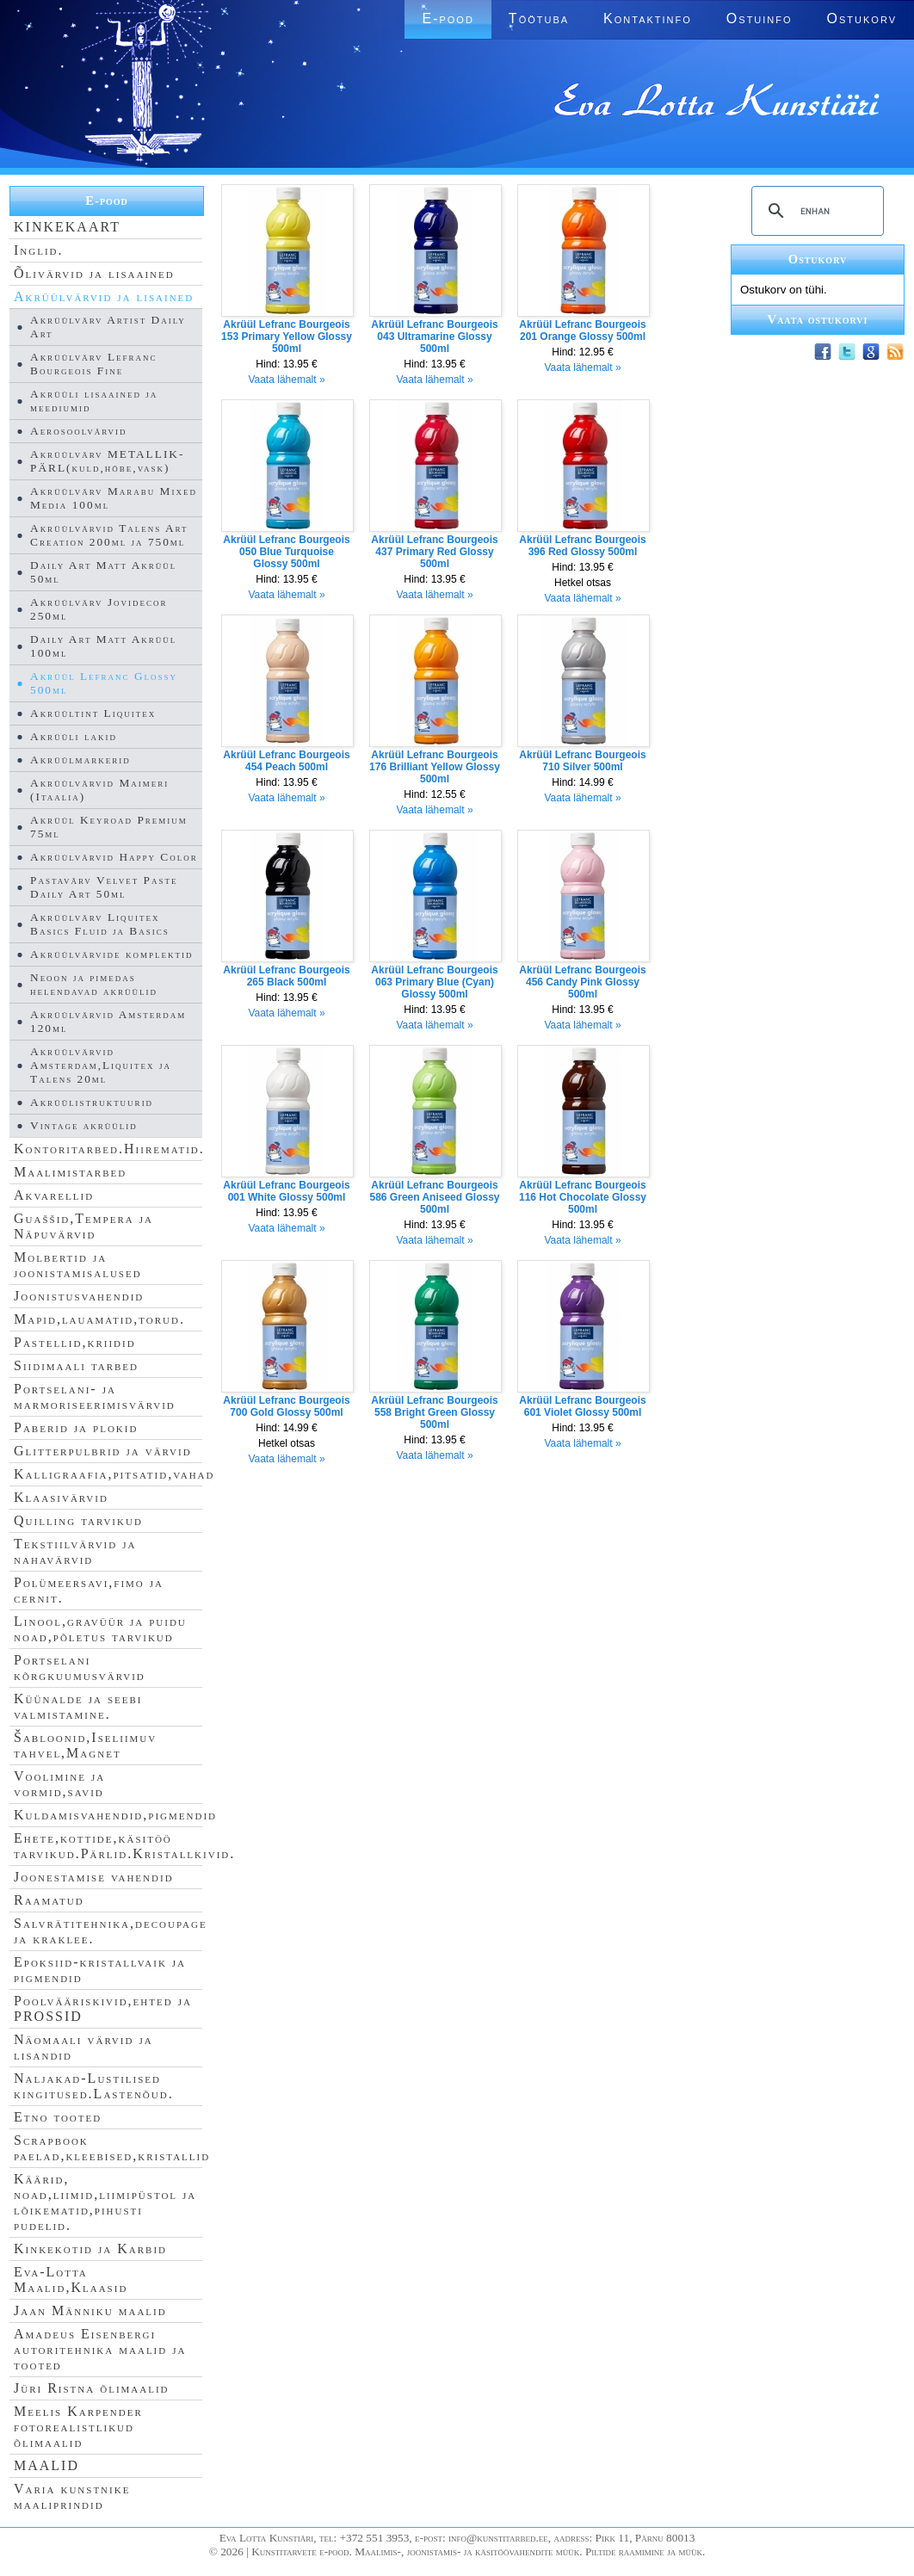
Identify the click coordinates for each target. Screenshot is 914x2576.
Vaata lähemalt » (286, 380)
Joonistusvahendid (79, 1295)
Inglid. (39, 250)
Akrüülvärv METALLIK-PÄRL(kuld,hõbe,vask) (107, 461)
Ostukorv (862, 18)
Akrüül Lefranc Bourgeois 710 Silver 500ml (582, 761)
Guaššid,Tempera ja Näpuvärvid (83, 1226)
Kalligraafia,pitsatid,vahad (114, 1474)
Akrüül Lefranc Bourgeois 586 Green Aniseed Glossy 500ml (435, 1197)
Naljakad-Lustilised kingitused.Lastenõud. (94, 2086)
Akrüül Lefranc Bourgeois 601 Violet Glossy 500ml (582, 1406)
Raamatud (49, 1900)
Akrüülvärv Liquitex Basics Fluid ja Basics (100, 924)
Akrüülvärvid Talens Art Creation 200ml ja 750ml (109, 535)
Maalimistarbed (70, 1171)
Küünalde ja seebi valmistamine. (78, 1706)
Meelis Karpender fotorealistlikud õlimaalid (78, 2426)
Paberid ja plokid (76, 1427)
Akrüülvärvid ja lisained (104, 296)
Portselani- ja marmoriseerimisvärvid (95, 1396)
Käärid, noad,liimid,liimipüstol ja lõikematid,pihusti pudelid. (105, 2202)
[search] (815, 211)
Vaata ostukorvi (818, 319)
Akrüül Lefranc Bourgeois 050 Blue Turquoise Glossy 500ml (286, 552)
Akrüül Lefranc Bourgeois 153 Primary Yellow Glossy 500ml (286, 336)
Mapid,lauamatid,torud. (99, 1319)
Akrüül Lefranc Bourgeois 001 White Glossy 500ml (286, 1191)
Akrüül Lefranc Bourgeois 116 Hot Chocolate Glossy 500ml (582, 1197)
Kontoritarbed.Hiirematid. (109, 1148)
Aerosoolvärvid (78, 430)
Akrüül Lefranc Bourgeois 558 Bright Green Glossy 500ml (434, 1412)
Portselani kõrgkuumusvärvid (79, 1667)
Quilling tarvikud (78, 1520)
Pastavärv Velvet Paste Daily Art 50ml (103, 887)
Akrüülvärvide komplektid (111, 954)
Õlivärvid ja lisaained (94, 273)
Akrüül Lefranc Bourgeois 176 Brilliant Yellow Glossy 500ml (434, 767)
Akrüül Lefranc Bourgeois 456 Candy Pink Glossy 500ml (582, 982)
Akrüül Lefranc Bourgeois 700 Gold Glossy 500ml (286, 1406)
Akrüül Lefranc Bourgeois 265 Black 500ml (286, 976)
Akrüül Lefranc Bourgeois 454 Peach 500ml (286, 761)
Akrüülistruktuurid (91, 1102)
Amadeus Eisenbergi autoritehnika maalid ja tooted (100, 2349)
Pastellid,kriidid (75, 1342)
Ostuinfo (759, 18)
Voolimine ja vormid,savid (59, 1784)
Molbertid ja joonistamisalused (78, 1265)
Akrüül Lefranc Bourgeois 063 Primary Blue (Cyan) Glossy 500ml (434, 982)
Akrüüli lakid (73, 736)
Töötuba (539, 18)
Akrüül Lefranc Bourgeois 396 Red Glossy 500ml (582, 546)
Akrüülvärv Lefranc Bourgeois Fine (93, 363)
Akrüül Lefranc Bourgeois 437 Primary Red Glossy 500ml (434, 552)
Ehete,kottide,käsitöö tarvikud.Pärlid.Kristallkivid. (124, 1846)
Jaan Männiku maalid (90, 2310)
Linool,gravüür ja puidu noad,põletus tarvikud (100, 1629)
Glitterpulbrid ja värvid (103, 1450)
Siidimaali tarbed (76, 1365)
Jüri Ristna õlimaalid (92, 2388)
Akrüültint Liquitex (93, 713)
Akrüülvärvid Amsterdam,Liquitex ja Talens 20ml (100, 1065)
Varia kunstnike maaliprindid (72, 2496)
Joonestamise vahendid (94, 1876)
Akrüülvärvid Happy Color (114, 856)
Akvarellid (54, 1195)
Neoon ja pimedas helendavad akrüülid (93, 984)
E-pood (447, 18)
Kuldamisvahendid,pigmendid (115, 1814)
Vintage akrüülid (84, 1125)
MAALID (46, 2465)
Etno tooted (58, 2117)
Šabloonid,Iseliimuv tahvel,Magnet (85, 1745)
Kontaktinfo (647, 18)
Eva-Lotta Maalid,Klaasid (70, 2279)
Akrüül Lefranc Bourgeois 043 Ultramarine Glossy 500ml (434, 336)
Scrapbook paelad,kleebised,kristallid (112, 2148)
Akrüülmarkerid (80, 759)
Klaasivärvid (61, 1497)
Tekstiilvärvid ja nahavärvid (75, 1551)
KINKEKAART (67, 226)
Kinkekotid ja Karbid (90, 2248)
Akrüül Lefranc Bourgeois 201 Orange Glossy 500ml (582, 330)
